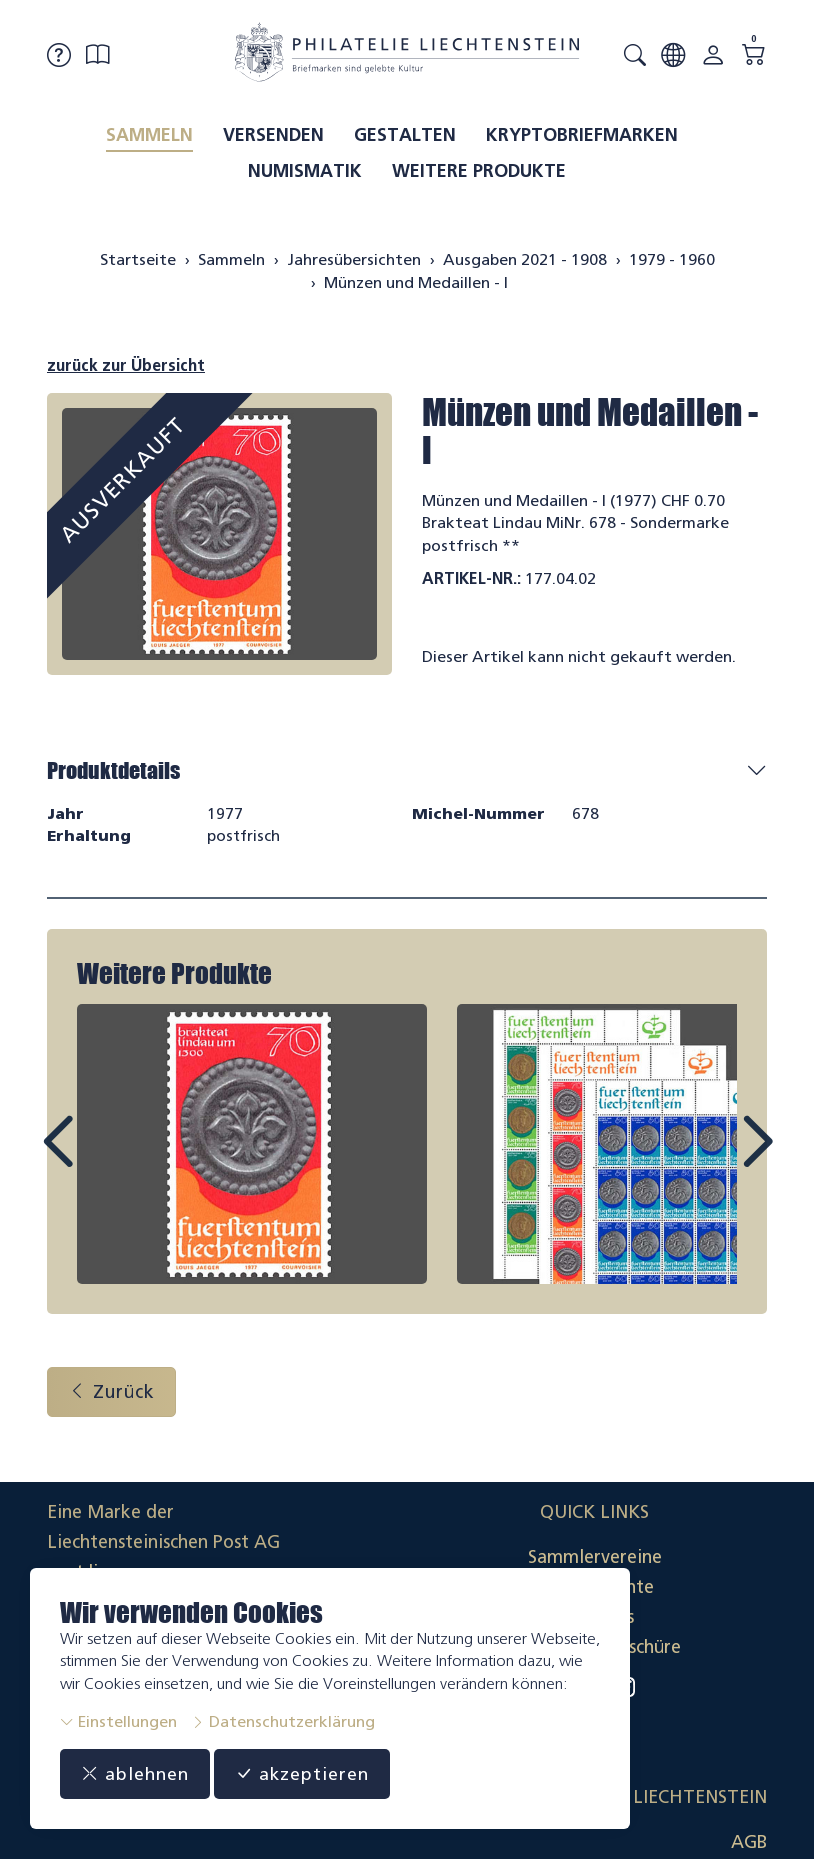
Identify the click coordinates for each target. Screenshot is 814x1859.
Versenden (273, 135)
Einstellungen (118, 1721)
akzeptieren (304, 1774)
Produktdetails (113, 770)
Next (711, 1161)
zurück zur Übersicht (126, 365)
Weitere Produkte (479, 171)
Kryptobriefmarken (582, 135)
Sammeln (149, 135)
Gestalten (405, 135)
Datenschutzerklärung (283, 1721)
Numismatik (305, 171)
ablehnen (135, 1774)
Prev (103, 1161)
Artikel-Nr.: (471, 578)
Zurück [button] (111, 1393)
